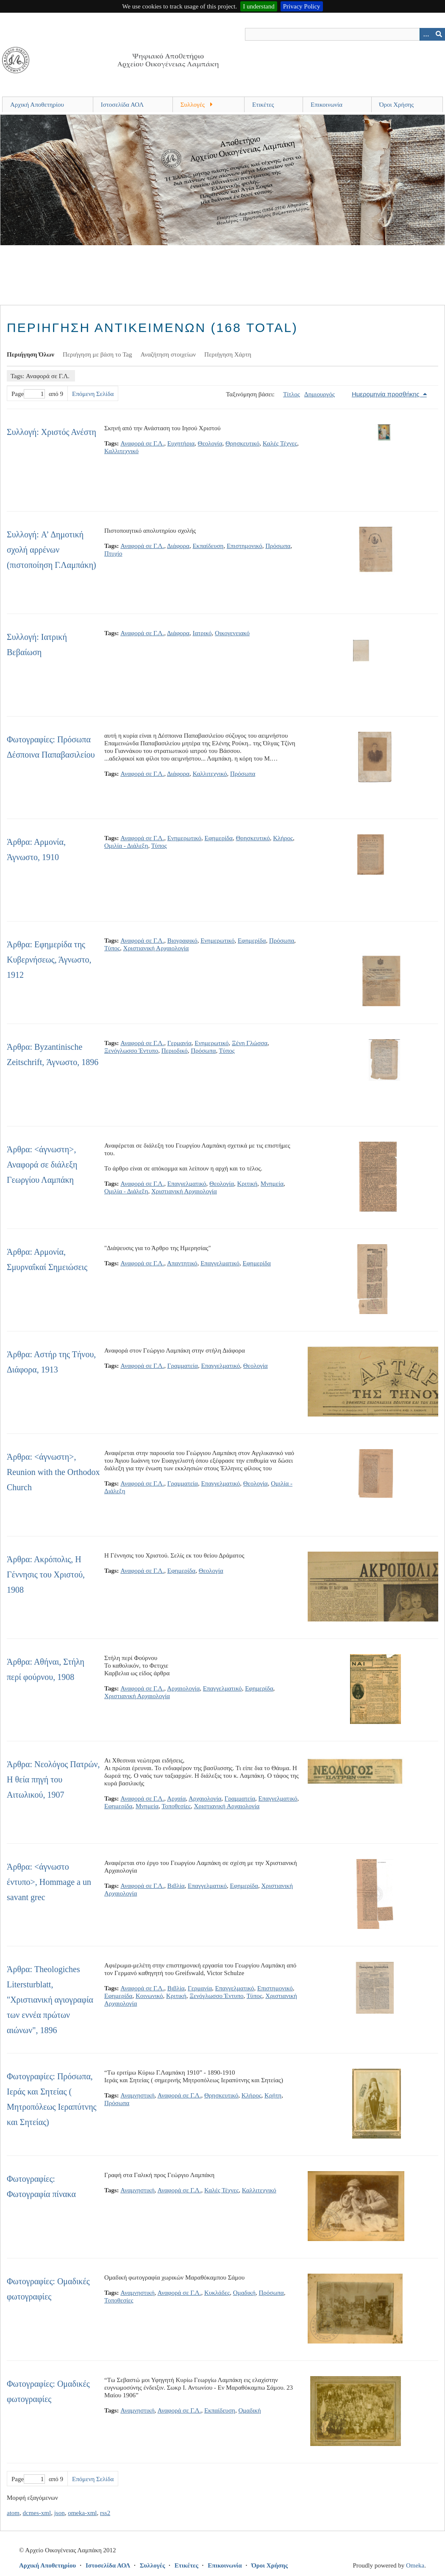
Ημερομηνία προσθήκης (386, 394)
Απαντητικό (182, 1263)
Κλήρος (283, 838)
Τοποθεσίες (176, 1806)
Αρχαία (176, 1798)
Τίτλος (291, 394)
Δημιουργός (319, 394)
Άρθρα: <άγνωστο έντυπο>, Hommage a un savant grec (49, 1882)
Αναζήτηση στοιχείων (168, 354)
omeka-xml (82, 2513)
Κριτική (247, 1183)
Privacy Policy (301, 6)
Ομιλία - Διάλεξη (126, 845)
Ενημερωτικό (184, 838)
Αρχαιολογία (183, 1688)
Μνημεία (272, 1183)
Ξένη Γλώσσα (249, 1043)
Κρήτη (272, 2095)
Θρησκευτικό (242, 443)
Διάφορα (178, 545)
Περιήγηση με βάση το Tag (97, 354)
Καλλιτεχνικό (121, 451)
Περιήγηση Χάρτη (227, 354)
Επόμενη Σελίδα (93, 393)
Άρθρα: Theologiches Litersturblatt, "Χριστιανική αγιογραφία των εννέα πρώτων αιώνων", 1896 (50, 2000)
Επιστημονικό (244, 545)
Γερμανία (179, 1043)
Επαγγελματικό (186, 1183)
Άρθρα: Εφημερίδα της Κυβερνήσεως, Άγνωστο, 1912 (49, 959)
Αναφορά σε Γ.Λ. (142, 443)
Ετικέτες (263, 104)
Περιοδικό (174, 1050)
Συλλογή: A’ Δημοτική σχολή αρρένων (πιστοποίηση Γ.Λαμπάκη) (51, 550)
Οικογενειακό (232, 633)
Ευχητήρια (181, 443)
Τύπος (159, 845)
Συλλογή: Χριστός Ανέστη (51, 432)
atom (13, 2513)
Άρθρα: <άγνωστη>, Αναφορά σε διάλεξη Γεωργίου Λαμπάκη (42, 1164)
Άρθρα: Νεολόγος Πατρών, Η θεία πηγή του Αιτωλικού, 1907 (53, 1779)
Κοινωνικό (149, 1995)
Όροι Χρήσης (396, 104)
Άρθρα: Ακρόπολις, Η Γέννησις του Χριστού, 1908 (46, 1574)
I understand (259, 6)
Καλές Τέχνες (280, 443)
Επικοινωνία (326, 104)
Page (28, 393)
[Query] (345, 34)
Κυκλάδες (217, 2292)
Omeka (415, 2565)
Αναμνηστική (137, 2095)
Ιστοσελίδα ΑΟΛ (122, 104)
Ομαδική (244, 2292)
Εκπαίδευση (207, 545)
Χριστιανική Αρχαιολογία (156, 948)
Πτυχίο (113, 553)
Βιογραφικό (182, 940)
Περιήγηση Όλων (30, 354)
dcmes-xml (37, 2513)
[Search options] (426, 34)
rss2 (105, 2513)
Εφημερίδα (219, 838)
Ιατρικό (201, 633)
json (59, 2513)
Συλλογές (193, 104)
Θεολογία (210, 443)
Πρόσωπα (277, 545)
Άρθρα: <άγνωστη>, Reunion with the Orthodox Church (53, 1472)
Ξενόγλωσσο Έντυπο (131, 1050)
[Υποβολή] (438, 34)
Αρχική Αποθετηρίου (37, 104)
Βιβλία (176, 1885)
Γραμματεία (182, 1365)
